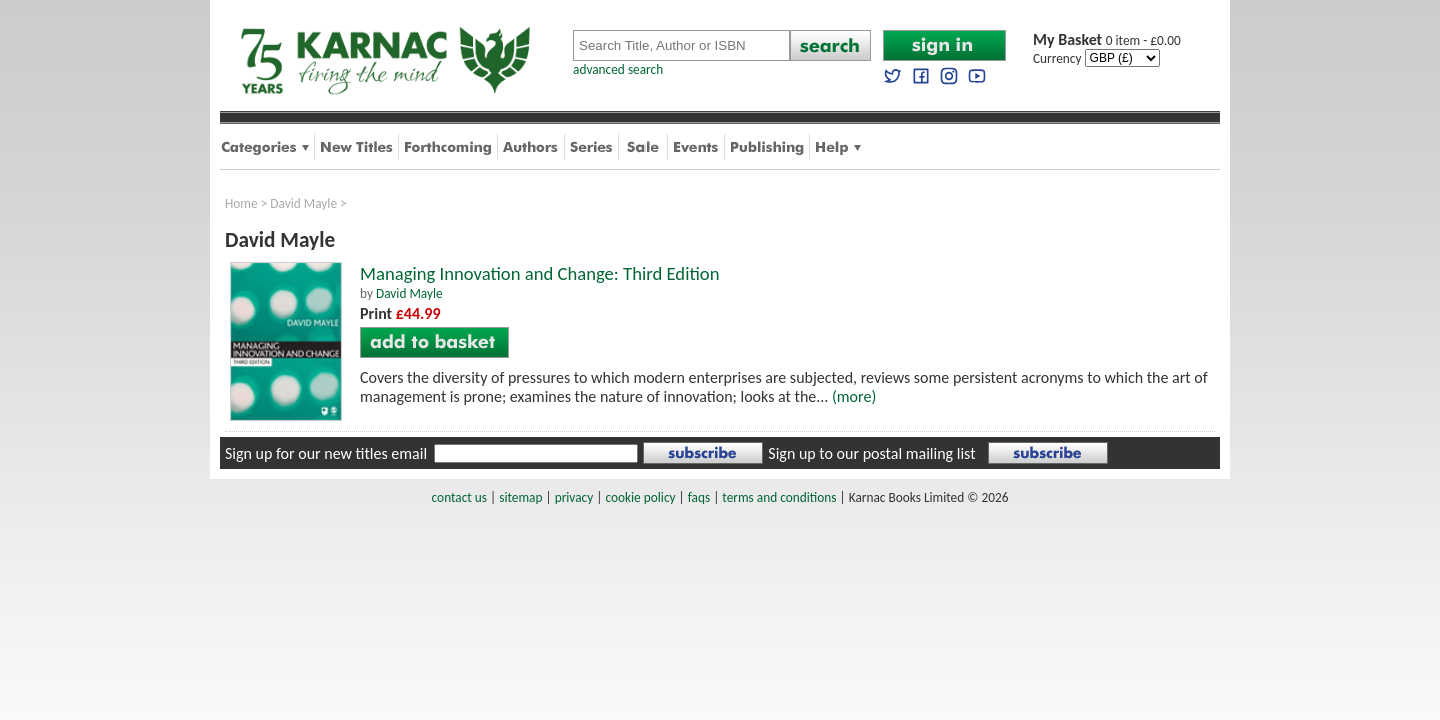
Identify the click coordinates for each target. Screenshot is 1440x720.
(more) (854, 396)
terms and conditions (779, 497)
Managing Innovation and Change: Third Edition (539, 273)
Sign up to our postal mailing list (871, 453)
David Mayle (303, 203)
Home (241, 203)
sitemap (520, 497)
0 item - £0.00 (1107, 40)
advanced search (618, 69)
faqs (699, 497)
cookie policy (640, 497)
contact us (459, 497)
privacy (574, 497)
